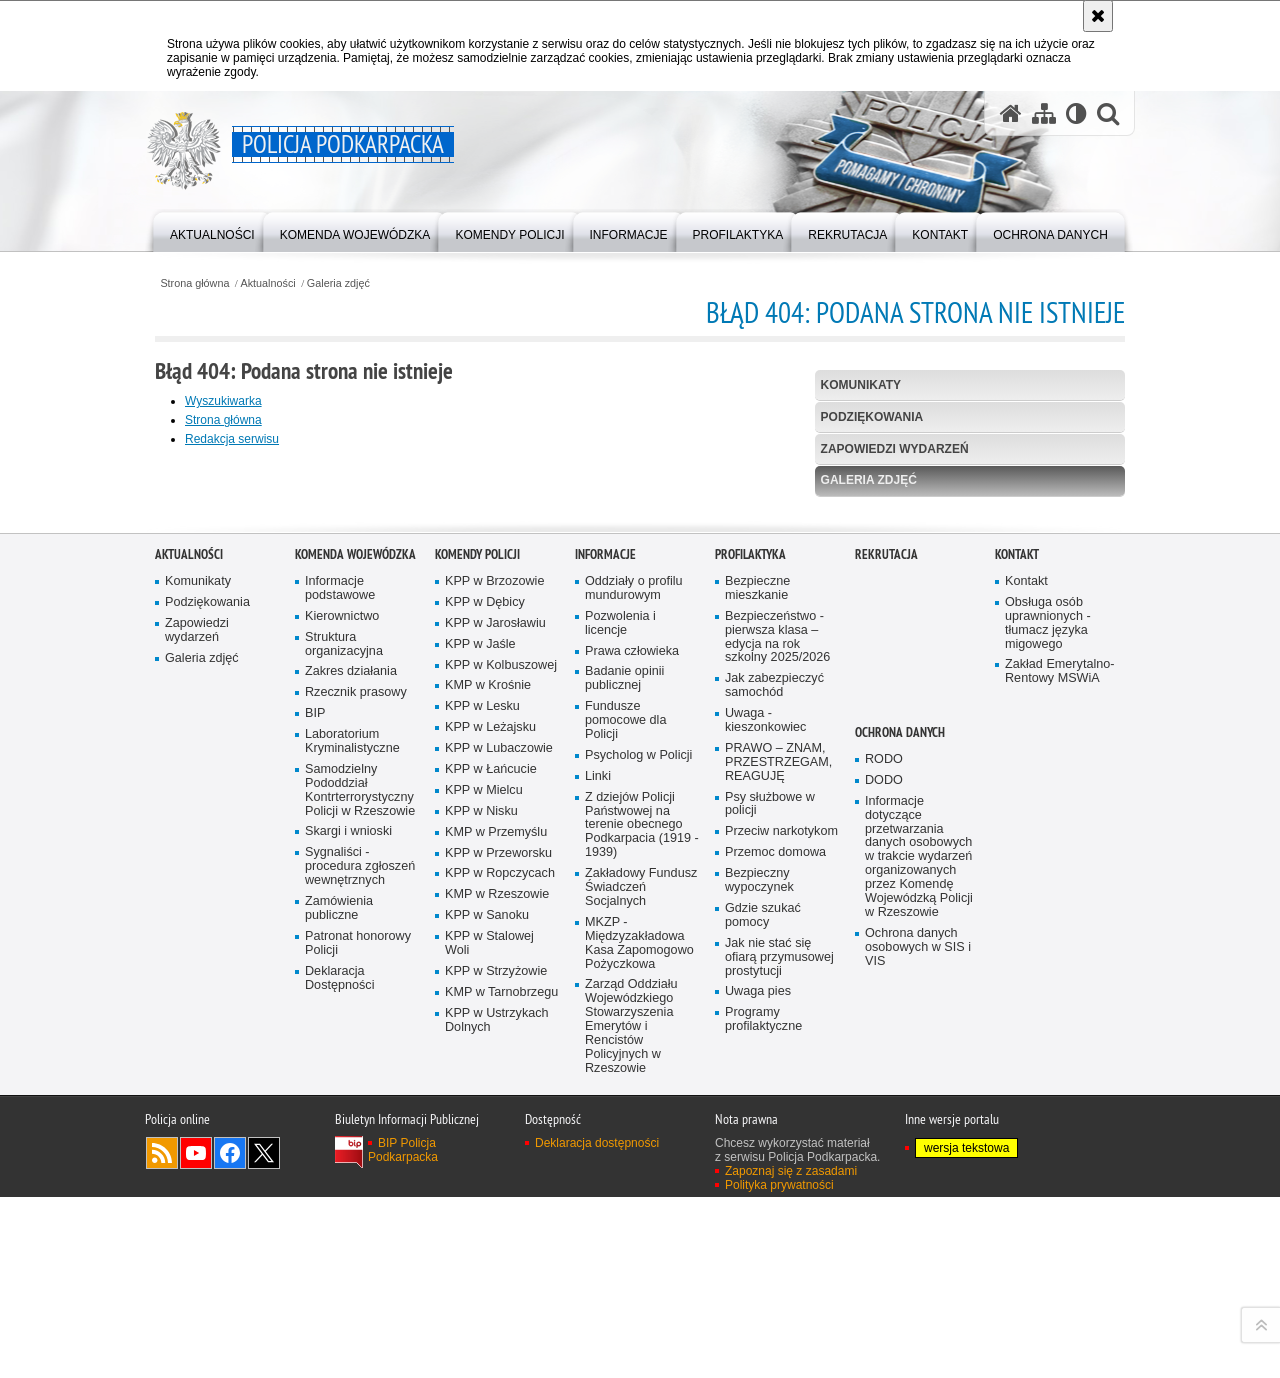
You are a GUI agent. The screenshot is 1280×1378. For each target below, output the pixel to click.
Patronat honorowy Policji (358, 1351)
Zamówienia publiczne (339, 1316)
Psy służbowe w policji (770, 1212)
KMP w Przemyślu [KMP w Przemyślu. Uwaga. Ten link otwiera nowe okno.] (496, 1240)
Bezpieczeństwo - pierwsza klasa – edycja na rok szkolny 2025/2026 (777, 1045)
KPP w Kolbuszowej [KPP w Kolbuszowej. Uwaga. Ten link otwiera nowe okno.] (501, 1073)
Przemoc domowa (775, 1260)
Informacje (605, 962)
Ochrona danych (900, 1140)
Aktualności (268, 283)
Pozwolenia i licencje (620, 1031)
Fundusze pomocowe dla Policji (625, 1128)
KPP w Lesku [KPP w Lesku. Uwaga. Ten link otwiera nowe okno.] (482, 1115)
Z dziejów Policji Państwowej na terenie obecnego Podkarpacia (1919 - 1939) (642, 1233)
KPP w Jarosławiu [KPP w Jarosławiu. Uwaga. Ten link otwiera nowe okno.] (495, 1031)
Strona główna (194, 283)
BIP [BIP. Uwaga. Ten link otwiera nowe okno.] (315, 1121)
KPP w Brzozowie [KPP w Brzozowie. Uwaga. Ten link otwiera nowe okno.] (494, 989)
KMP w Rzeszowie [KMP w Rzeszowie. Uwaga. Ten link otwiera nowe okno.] (497, 1303)
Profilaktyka (750, 962)
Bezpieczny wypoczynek (759, 1288)
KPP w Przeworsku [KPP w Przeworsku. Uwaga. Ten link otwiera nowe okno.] (498, 1261)
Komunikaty (861, 385)
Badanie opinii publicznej (624, 1087)
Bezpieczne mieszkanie (757, 996)
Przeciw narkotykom (781, 1240)
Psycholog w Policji (638, 1163)
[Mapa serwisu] (1044, 113)
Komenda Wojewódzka (355, 962)
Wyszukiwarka (223, 401)
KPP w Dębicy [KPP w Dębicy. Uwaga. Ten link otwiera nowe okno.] (485, 1010)
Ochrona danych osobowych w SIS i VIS (918, 1355)
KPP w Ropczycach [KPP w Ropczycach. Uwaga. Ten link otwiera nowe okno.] (500, 1282)
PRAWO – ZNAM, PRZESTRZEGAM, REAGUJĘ (778, 1170)
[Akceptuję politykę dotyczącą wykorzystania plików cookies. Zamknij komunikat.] (1098, 16)
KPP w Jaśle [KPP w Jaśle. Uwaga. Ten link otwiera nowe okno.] (480, 1052)
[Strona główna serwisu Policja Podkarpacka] (1011, 113)
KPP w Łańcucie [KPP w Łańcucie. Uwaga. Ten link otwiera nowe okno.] (491, 1177)
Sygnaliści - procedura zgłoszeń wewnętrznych (360, 1275)
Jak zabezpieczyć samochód (774, 1094)
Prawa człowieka (632, 1059)
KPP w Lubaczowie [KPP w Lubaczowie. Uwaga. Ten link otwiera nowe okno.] (499, 1156)
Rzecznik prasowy (356, 1101)
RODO (884, 1167)
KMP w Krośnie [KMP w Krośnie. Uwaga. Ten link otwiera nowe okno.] (488, 1094)
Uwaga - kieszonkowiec (765, 1128)
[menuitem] (212, 230)
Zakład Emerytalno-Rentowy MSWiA (1059, 1080)
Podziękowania (872, 417)
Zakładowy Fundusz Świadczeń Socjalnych (641, 1295)
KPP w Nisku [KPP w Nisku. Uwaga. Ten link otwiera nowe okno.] (481, 1219)
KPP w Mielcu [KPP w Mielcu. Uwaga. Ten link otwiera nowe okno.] (484, 1198)
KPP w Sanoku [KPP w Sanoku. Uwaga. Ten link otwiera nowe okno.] (487, 1323)
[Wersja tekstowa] (1076, 113)
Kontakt (1017, 962)
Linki (598, 1184)
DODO (884, 1188)
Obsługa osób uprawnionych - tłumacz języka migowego (1048, 1031)
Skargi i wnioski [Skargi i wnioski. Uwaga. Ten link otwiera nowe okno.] (348, 1240)
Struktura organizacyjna (344, 1052)
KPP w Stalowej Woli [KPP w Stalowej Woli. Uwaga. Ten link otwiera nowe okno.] (489, 1351)
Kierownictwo (342, 1024)
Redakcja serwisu (232, 439)
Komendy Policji (477, 962)
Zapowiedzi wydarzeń (895, 449)
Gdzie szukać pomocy (763, 1323)
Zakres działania (351, 1080)
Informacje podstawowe (340, 996)
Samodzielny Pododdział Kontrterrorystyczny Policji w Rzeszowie (360, 1198)
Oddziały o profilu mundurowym (634, 996)
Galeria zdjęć (338, 283)
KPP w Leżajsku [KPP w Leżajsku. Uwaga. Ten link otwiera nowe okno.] (490, 1135)
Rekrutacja (886, 962)
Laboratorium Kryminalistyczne (352, 1149)
